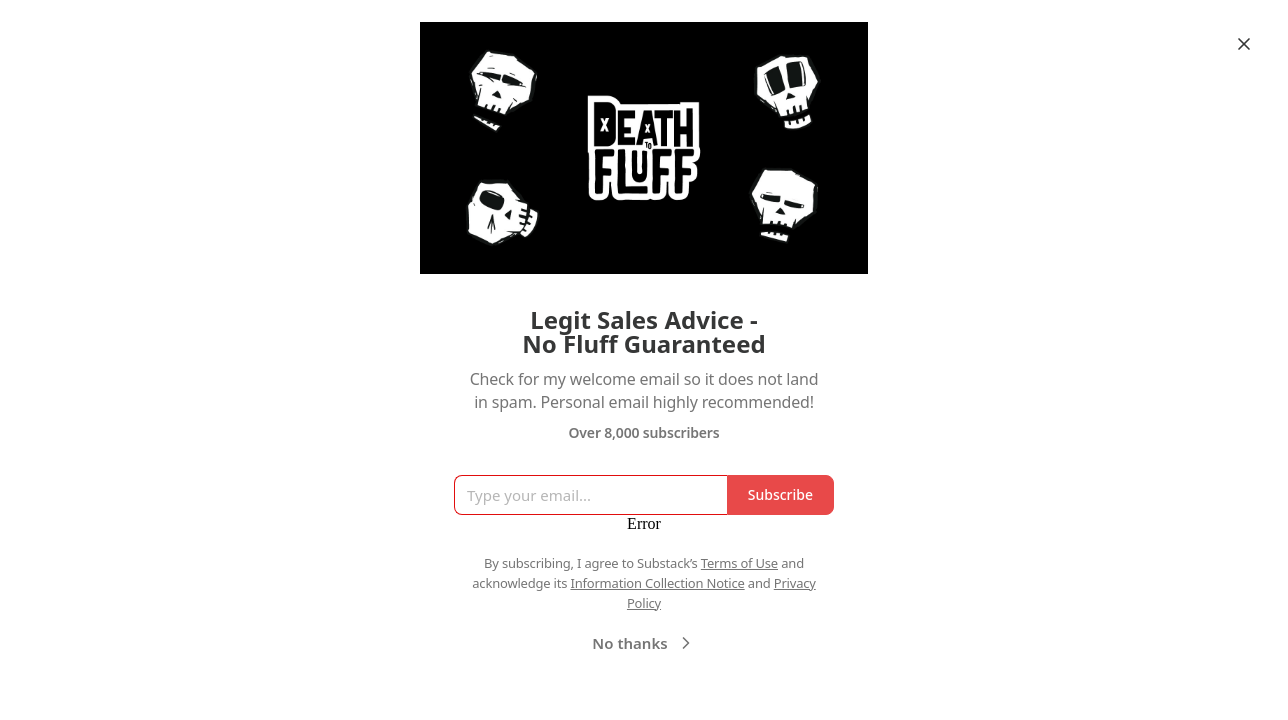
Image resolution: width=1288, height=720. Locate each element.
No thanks (643, 643)
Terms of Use (739, 563)
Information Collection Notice (657, 583)
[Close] (1244, 44)
